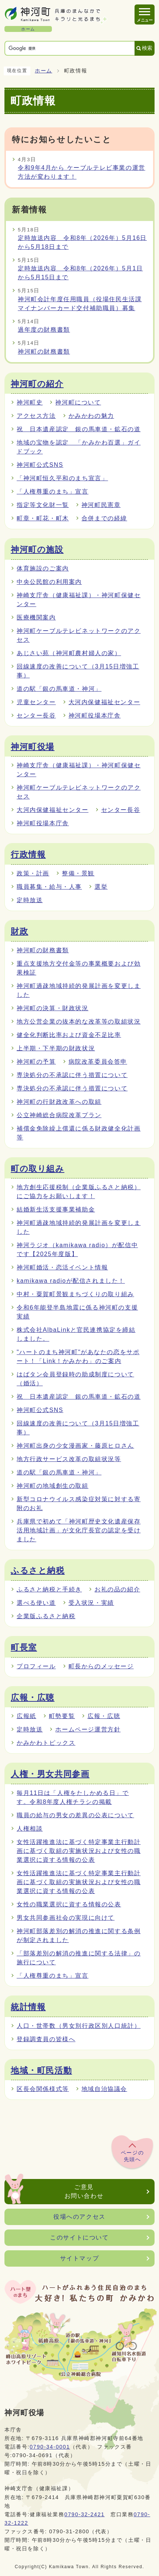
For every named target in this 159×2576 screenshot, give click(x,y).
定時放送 (30, 900)
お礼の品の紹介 (117, 1589)
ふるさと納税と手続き (49, 1589)
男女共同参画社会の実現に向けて (66, 1918)
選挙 (101, 887)
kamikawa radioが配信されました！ (71, 1281)
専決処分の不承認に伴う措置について (72, 1075)
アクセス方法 (36, 416)
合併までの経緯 (104, 518)
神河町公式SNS (40, 465)
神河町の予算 (36, 1061)
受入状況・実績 (91, 1603)
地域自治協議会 (104, 2089)
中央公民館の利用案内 (49, 582)
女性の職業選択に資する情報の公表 (69, 1904)
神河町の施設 (37, 549)
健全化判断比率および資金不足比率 (69, 1035)
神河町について (78, 402)
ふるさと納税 (38, 1570)
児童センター (36, 702)
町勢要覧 (62, 1716)
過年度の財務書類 (44, 329)
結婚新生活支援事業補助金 (56, 1209)
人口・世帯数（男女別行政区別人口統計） (78, 2026)
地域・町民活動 (41, 2070)
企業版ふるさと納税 (46, 1616)
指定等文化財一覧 (43, 505)
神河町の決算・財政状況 (53, 1008)
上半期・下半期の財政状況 (56, 1048)
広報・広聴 (32, 1697)
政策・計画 (33, 873)
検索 (147, 48)
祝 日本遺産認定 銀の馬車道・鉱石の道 (78, 429)
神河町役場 (32, 746)
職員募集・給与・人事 (49, 887)
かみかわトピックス (46, 1743)
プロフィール (36, 1666)
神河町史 (30, 402)
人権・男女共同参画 (50, 1774)
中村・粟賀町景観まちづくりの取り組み (75, 1294)
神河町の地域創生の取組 (53, 1486)
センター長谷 (36, 715)
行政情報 (28, 854)
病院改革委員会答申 (98, 1061)
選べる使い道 (36, 1603)
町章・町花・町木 (43, 518)
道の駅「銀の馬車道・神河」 (59, 689)
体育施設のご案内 (43, 568)
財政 (19, 931)
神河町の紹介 (37, 384)
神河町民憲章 (101, 505)
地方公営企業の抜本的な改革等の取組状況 (78, 1021)
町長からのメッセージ (101, 1666)
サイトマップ (79, 2258)
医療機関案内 (36, 617)
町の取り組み (37, 1168)
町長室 (24, 1647)
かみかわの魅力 (91, 416)
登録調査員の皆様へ (46, 2039)
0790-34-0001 (50, 2447)
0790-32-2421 (84, 2514)
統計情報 (28, 2007)
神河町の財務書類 (44, 351)
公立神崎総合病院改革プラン (59, 1115)
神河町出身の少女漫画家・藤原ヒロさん (75, 1446)
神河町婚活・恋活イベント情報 (62, 1267)
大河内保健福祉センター (104, 702)
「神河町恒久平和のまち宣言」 (62, 478)
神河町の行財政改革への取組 (59, 1102)
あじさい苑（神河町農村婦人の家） (69, 653)
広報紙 (26, 1716)
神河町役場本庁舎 (95, 715)
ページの (132, 2156)
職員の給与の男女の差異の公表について (75, 1815)
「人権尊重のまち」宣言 (53, 491)
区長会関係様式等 (43, 2089)
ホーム (43, 71)
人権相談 (30, 1828)
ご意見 (84, 2192)
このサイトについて (79, 2237)
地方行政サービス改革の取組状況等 (69, 1459)
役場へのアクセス (79, 2217)
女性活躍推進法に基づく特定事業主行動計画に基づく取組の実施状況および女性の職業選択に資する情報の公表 (78, 1851)
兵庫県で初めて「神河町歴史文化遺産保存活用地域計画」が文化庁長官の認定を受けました (78, 1530)
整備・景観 (78, 873)
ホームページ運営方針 (87, 1729)
